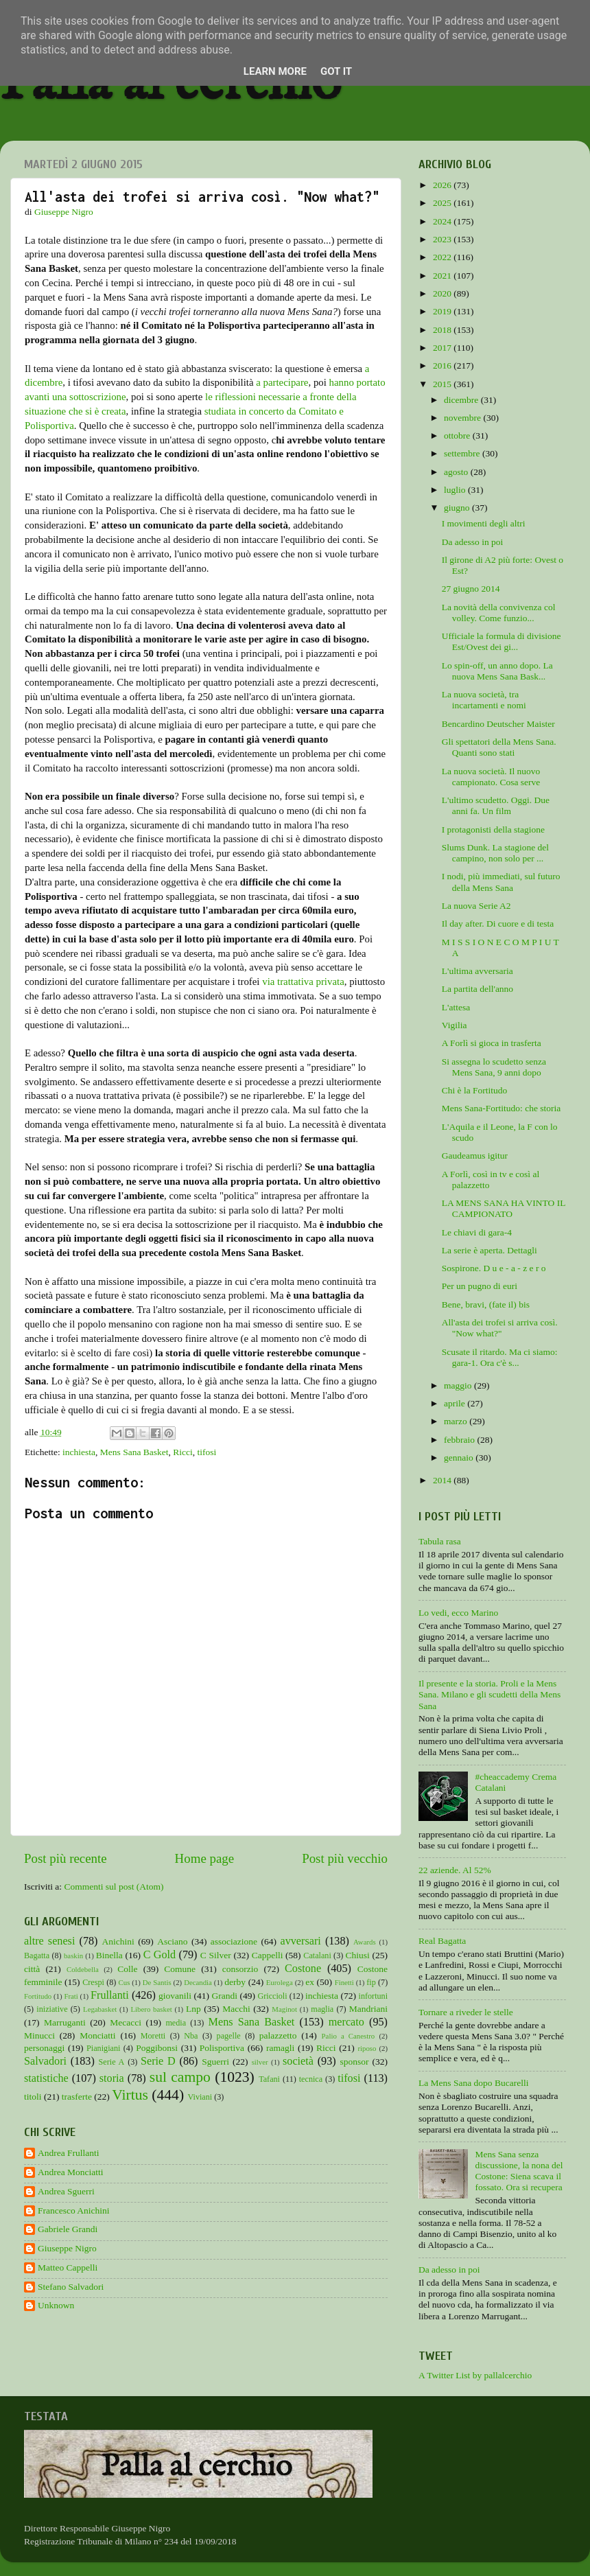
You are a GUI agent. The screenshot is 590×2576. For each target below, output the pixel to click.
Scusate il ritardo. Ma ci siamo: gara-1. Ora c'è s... (500, 1357)
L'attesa (456, 1007)
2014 (443, 1480)
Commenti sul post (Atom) (113, 1886)
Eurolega (279, 1982)
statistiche (46, 2078)
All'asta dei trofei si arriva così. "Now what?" (500, 1327)
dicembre (462, 400)
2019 (443, 311)
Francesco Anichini (74, 2210)
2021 (443, 275)
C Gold (159, 1955)
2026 (443, 185)
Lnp (193, 2009)
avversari (300, 1941)
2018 (443, 330)
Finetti (344, 1982)
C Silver (215, 1955)
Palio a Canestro (348, 2036)
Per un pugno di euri (479, 1286)
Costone (303, 1968)
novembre (463, 418)
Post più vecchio (345, 1858)
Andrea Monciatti (71, 2172)
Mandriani (368, 2009)
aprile (455, 1403)
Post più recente (65, 1858)
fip (371, 1982)
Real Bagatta (442, 1941)
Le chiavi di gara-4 (477, 1232)
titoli (33, 2096)
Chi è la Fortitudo (475, 1090)
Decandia (198, 1982)
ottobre (458, 435)
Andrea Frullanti (68, 2153)
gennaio (459, 1457)
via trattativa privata (303, 981)
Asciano (172, 1941)
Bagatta (36, 1955)
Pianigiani (103, 2048)
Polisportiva (222, 2048)
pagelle (229, 2036)
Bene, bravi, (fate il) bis (486, 1304)
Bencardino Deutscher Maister (498, 724)
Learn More (275, 71)
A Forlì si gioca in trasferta (491, 1043)
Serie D (158, 2061)
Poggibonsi (157, 2048)
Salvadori (45, 2061)
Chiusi (358, 1955)
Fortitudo (37, 1996)
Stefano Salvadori (71, 2287)
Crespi (93, 1982)
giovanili (174, 1996)
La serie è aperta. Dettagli (489, 1250)
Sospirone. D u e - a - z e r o (494, 1268)
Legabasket (100, 2009)
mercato (346, 2022)
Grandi (225, 1996)
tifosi (207, 1452)
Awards (364, 1942)
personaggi (44, 2048)
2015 (443, 384)
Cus (124, 1982)
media (175, 2023)
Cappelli (267, 1955)
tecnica (310, 2079)
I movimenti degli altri (484, 523)
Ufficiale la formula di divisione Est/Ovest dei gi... (501, 641)
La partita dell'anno (477, 989)
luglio (456, 490)
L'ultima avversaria (477, 971)
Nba (191, 2036)
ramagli (280, 2048)
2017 (443, 348)
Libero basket (151, 2009)
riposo (366, 2048)
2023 (443, 239)
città (32, 1969)
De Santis (157, 1982)
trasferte (77, 2096)
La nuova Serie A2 (476, 906)
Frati (71, 1996)
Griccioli (272, 1996)
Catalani (317, 1955)
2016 (443, 365)
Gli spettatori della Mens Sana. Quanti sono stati (499, 747)
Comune (180, 1969)
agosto (457, 472)
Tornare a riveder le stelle (465, 2012)
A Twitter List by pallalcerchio (475, 2375)
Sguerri (215, 2061)
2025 (443, 203)
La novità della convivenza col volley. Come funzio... (499, 612)
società (298, 2061)
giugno (458, 507)
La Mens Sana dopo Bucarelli (473, 2083)
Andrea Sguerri (66, 2191)
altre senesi (49, 1941)
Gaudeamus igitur (475, 1155)
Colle (127, 1969)
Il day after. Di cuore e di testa (498, 923)
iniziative (51, 2009)
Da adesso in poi (473, 542)
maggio (459, 1385)
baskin (73, 1955)
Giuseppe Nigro (67, 2248)
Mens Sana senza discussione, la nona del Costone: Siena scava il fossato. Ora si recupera (519, 2171)
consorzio (240, 1969)
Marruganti (65, 2022)
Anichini (118, 1941)
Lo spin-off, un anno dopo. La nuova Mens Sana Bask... (497, 671)
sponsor (354, 2061)
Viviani (200, 2097)
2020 (443, 293)
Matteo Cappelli (67, 2267)
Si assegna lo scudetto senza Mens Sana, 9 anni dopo (494, 1067)
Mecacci (125, 2022)
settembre (463, 453)
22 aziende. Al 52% (454, 1870)
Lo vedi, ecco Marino (458, 1613)
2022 (443, 257)
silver (260, 2062)
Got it (336, 71)
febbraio (460, 1440)
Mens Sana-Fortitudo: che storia (501, 1108)
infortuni (373, 1996)
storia (111, 2078)
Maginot (284, 2009)
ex (309, 1982)
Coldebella (83, 1969)
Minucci (39, 2035)
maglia (322, 2009)
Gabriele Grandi (67, 2229)
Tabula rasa (439, 1541)
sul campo (180, 2077)
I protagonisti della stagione (493, 829)
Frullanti (110, 1995)
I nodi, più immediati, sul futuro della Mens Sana (501, 881)
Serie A (112, 2062)
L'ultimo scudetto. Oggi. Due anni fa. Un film (496, 805)
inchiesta (78, 1452)
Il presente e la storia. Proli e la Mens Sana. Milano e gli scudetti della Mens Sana (489, 1694)
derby (235, 1982)
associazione (234, 1941)
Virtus (130, 2095)
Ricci (183, 1452)
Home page (205, 1858)
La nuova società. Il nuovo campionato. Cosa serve (491, 776)
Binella (109, 1955)
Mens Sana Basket (134, 1452)
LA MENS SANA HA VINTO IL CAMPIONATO (503, 1208)
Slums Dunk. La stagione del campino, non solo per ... (495, 852)
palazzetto (278, 2035)
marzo (456, 1421)
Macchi (236, 2009)
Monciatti (98, 2035)
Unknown (56, 2305)
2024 (443, 221)
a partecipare (282, 382)
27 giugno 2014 (471, 588)
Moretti (153, 2036)
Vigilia (454, 1025)
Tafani (269, 2079)
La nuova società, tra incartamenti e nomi (484, 699)
